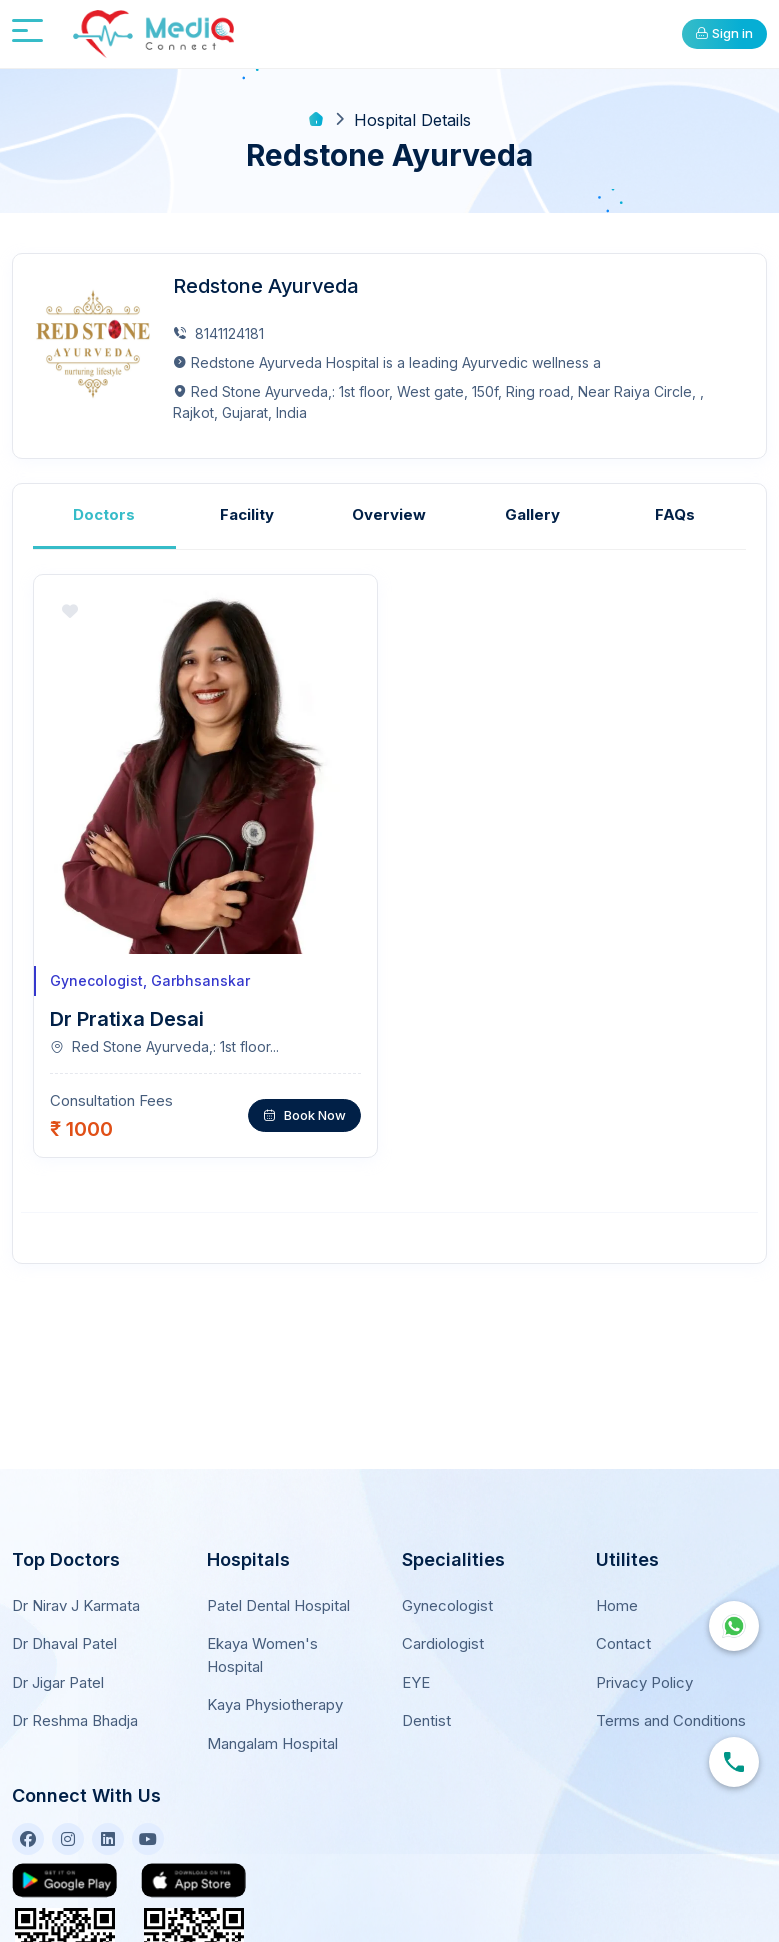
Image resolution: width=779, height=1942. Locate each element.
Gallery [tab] (532, 513)
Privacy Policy (644, 1659)
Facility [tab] (247, 513)
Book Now (304, 1113)
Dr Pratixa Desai (127, 1018)
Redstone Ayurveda (267, 286)
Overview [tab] (389, 513)
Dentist (426, 1698)
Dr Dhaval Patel (64, 1621)
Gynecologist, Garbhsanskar (150, 979)
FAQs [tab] (675, 513)
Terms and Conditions (671, 1698)
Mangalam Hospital (272, 1720)
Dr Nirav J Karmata (76, 1582)
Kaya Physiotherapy (275, 1682)
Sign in (724, 33)
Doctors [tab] (104, 513)
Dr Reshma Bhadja (75, 1698)
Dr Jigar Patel (58, 1659)
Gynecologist (447, 1582)
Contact (623, 1621)
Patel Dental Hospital (278, 1582)
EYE (416, 1659)
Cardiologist (443, 1621)
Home (617, 1582)
